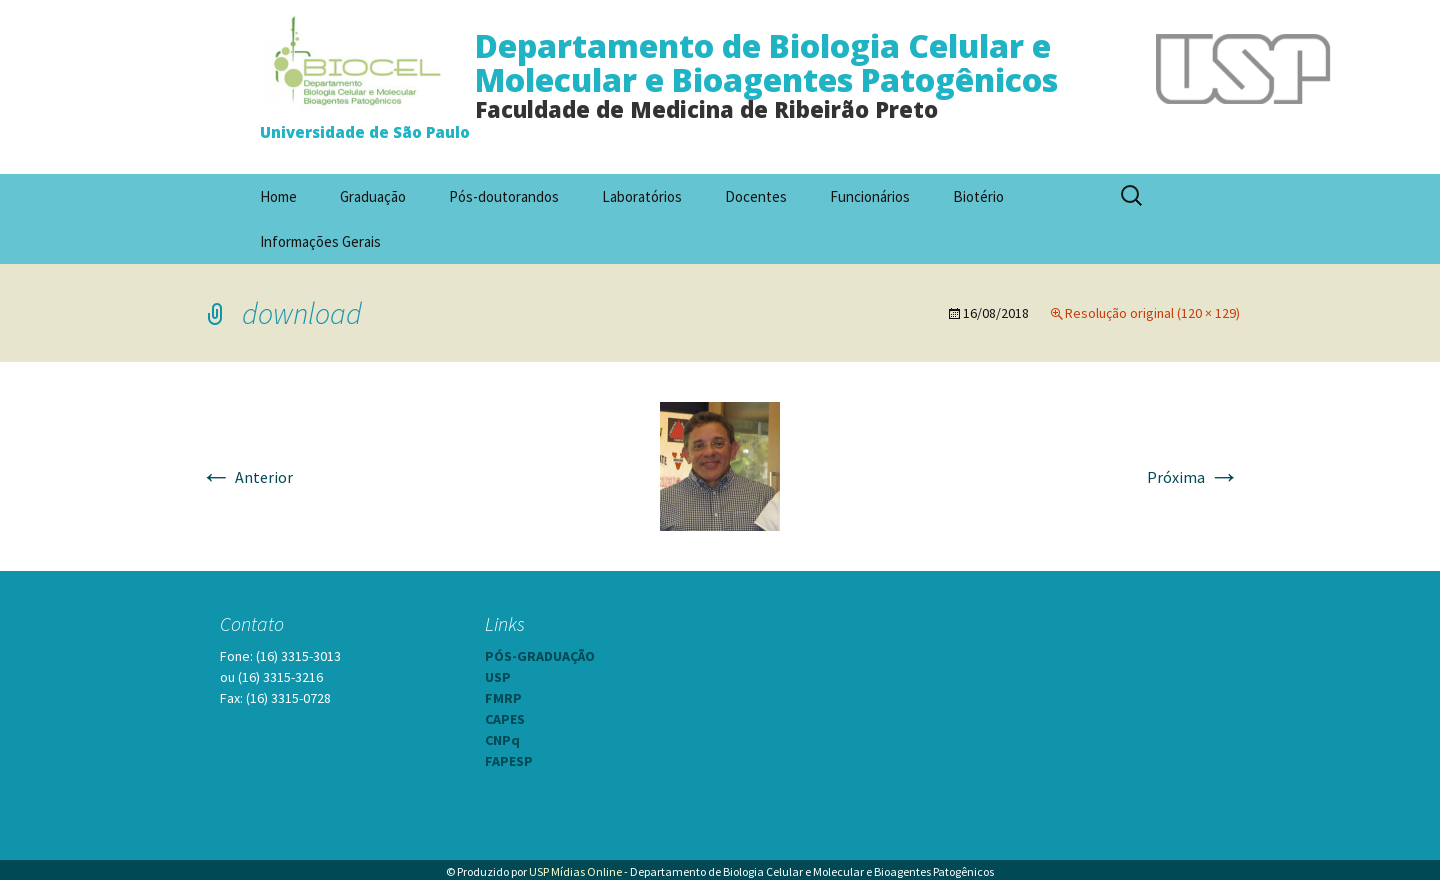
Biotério (978, 196)
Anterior (246, 477)
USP (498, 677)
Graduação (373, 196)
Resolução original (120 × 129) (1152, 313)
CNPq (502, 740)
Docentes (756, 196)
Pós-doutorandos (504, 196)
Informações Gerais (320, 241)
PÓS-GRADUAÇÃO (540, 656)
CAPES (505, 719)
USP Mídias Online (575, 871)
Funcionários (870, 196)
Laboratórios (642, 196)
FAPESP (509, 761)
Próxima (1193, 477)
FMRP (503, 698)
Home (278, 196)
